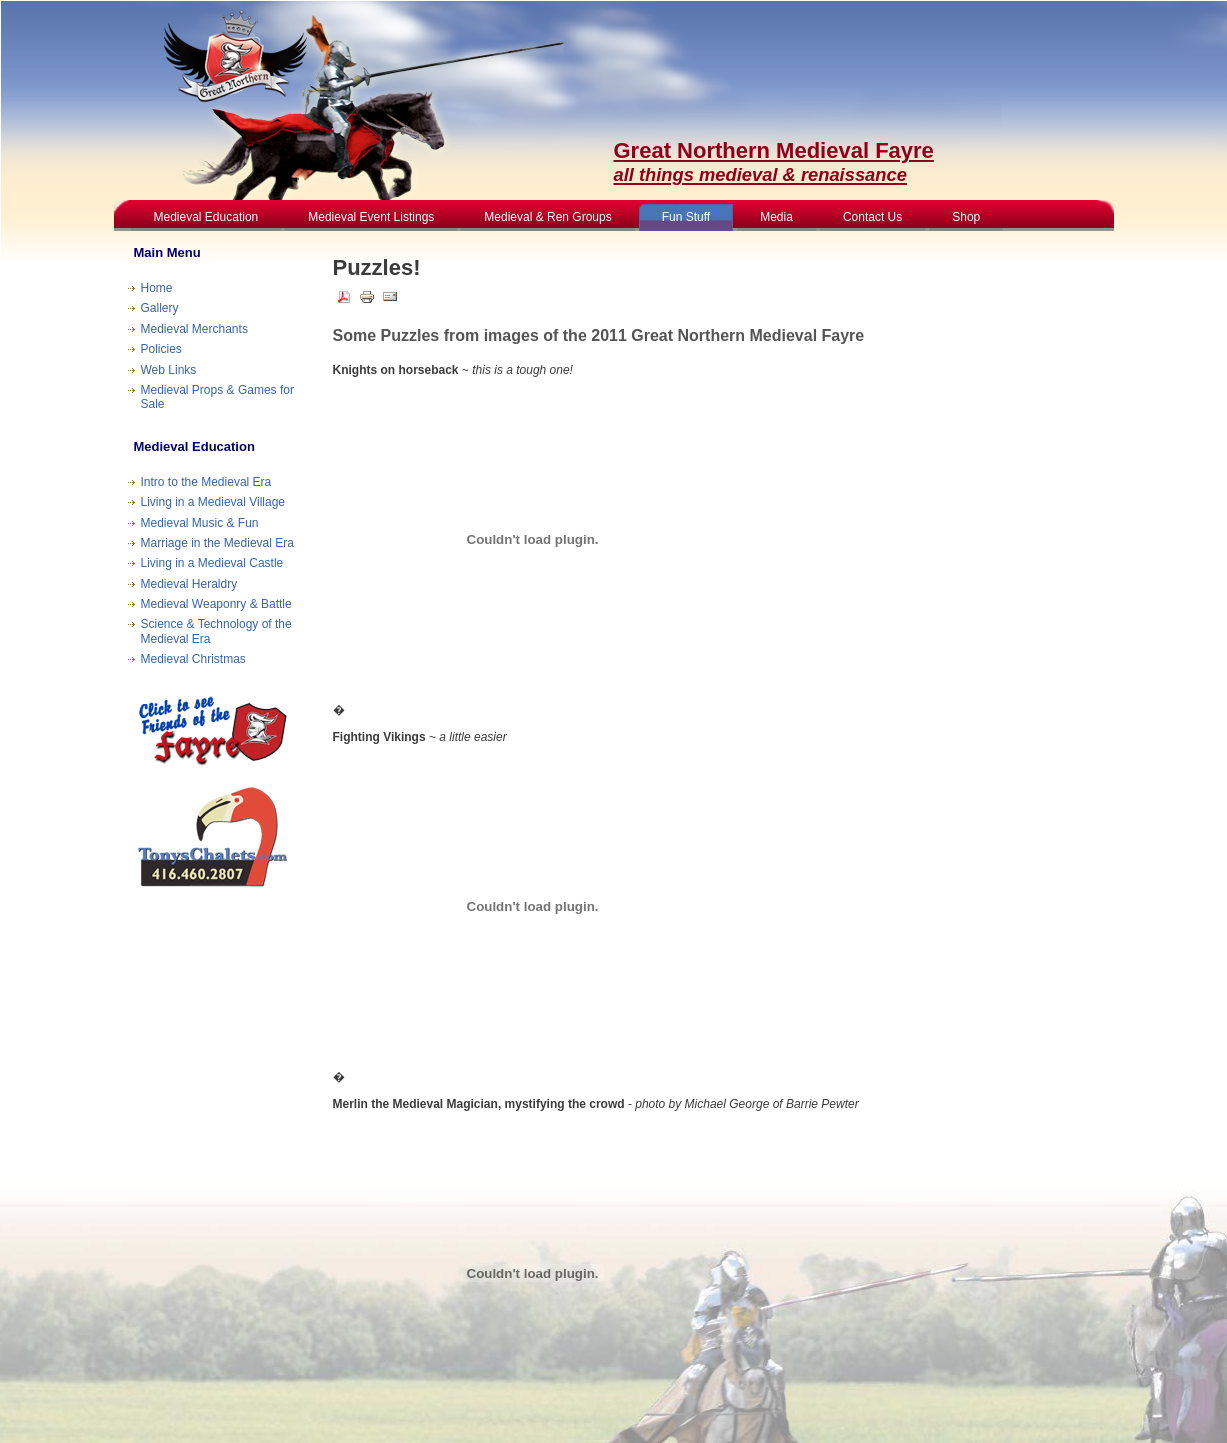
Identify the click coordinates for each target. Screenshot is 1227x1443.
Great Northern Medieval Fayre (774, 162)
